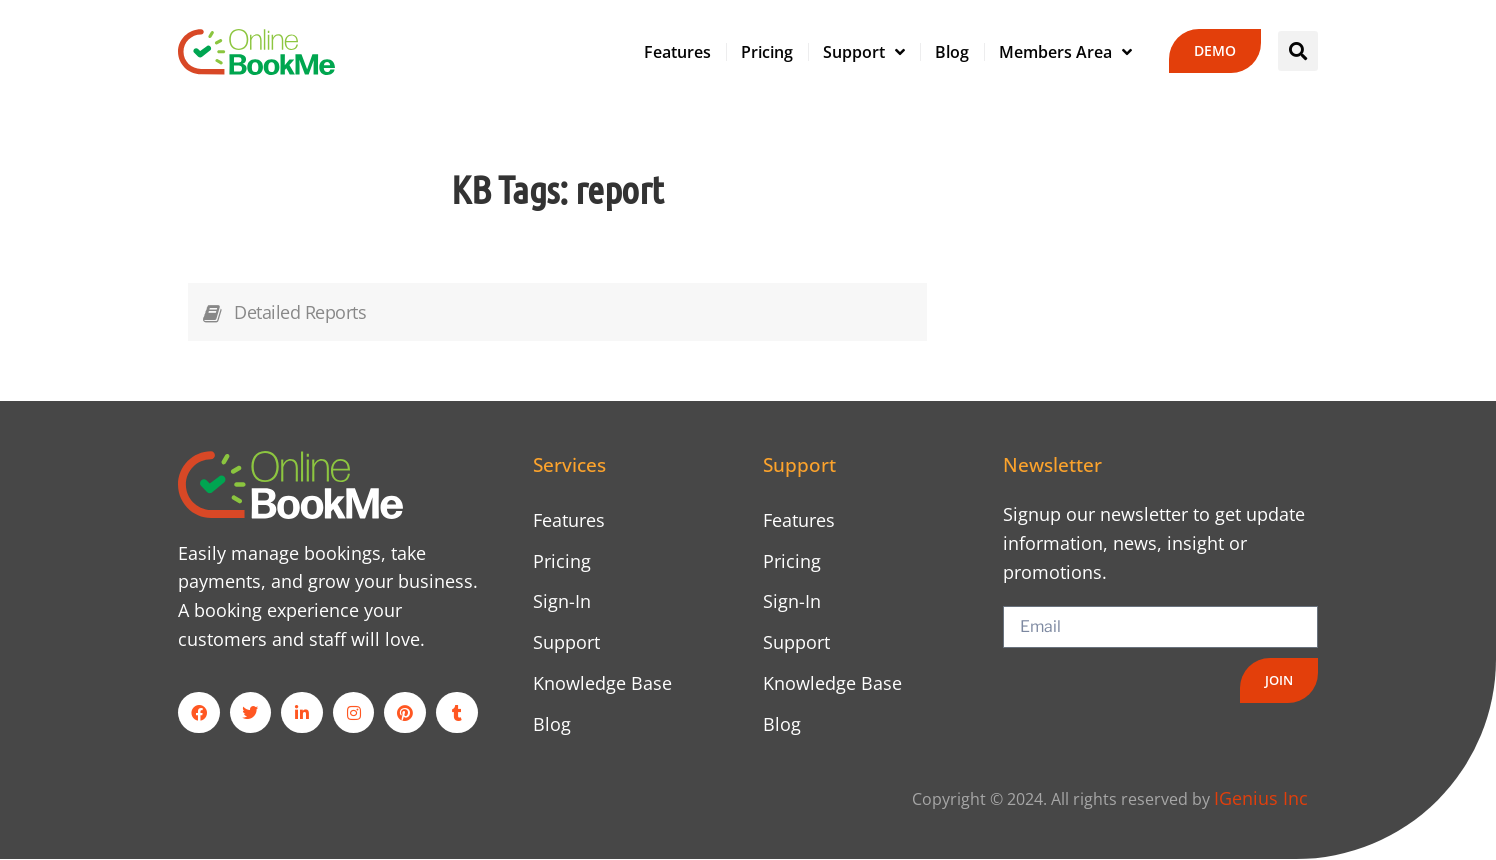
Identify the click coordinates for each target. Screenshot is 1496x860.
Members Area (1065, 52)
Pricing (767, 52)
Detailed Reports (300, 312)
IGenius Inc (1261, 799)
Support (864, 52)
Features (677, 52)
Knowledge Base (602, 683)
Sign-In (562, 602)
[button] (1298, 51)
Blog (952, 52)
